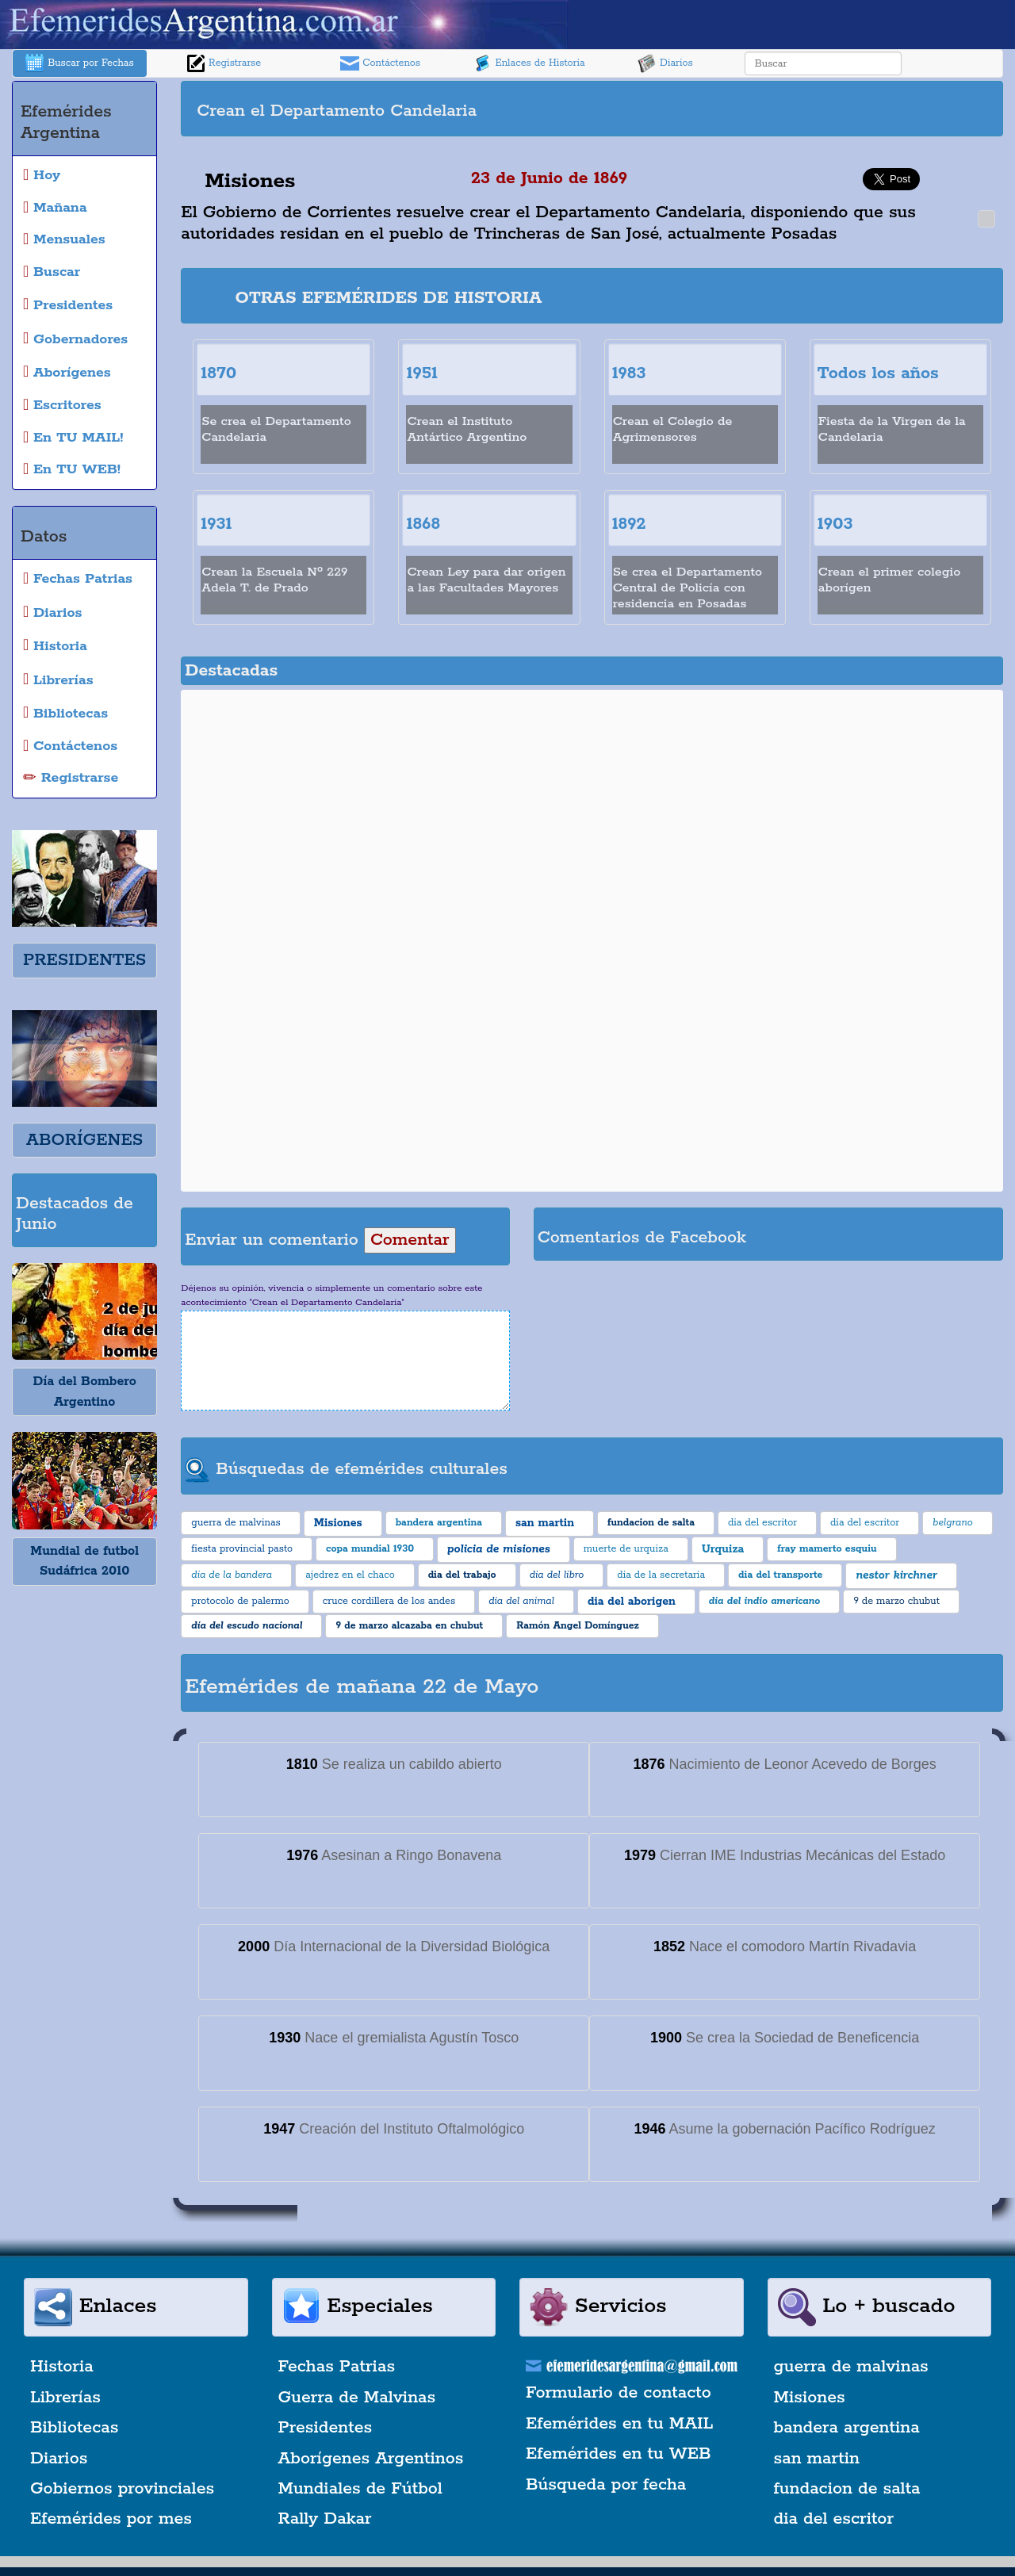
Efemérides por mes (111, 2519)
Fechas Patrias (337, 2367)
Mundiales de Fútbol (360, 2489)
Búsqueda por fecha (606, 2485)
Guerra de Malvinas (357, 2398)
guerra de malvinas (851, 2367)
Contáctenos (380, 63)
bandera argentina (847, 2428)
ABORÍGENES (84, 1140)
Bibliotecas (74, 2428)
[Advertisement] (795, 108)
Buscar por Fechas (79, 63)
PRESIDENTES (84, 960)
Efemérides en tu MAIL (619, 2424)
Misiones (809, 2398)
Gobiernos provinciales (122, 2489)
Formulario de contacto (618, 2393)
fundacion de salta (847, 2489)
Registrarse (223, 63)
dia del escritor (834, 2519)
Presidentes (325, 2428)
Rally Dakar (325, 2519)
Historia (62, 2367)
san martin (817, 2459)
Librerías (65, 2398)
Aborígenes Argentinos (371, 2459)
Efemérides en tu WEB (618, 2454)
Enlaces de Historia (528, 63)
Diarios (665, 63)
